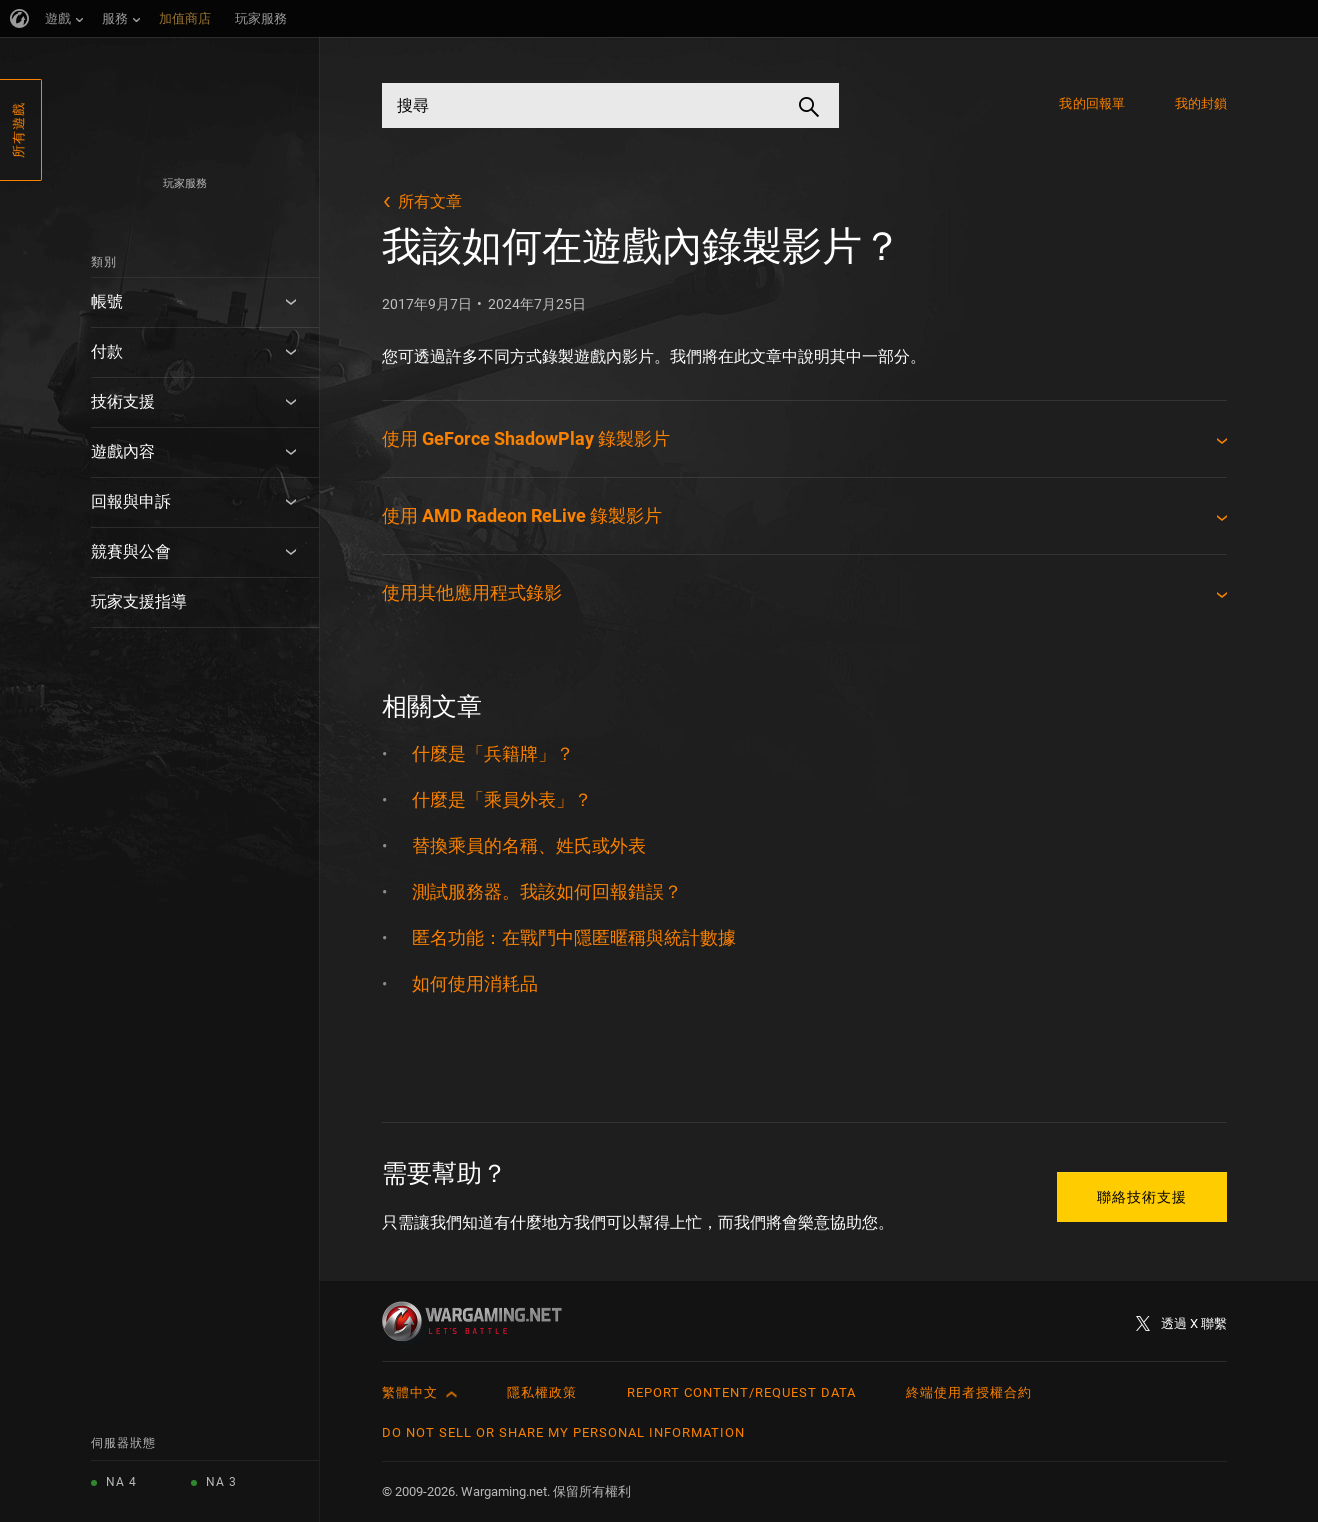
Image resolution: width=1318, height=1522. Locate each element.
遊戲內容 (123, 451)
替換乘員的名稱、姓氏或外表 (529, 845)
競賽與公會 (131, 551)
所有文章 (430, 201)
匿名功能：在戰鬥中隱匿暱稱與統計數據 (574, 937)
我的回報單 (1092, 103)
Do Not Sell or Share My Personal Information (563, 1432)
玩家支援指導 (139, 601)
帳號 (107, 301)
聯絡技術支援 (1142, 1197)
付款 (107, 351)
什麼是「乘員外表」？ (502, 799)
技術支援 (123, 401)
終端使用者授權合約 (969, 1392)
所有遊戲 (18, 130)
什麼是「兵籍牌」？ (493, 753)
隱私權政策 (542, 1392)
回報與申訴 (131, 501)
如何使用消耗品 (475, 983)
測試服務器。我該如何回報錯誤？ (547, 891)
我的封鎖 (1201, 103)
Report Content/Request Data (741, 1392)
